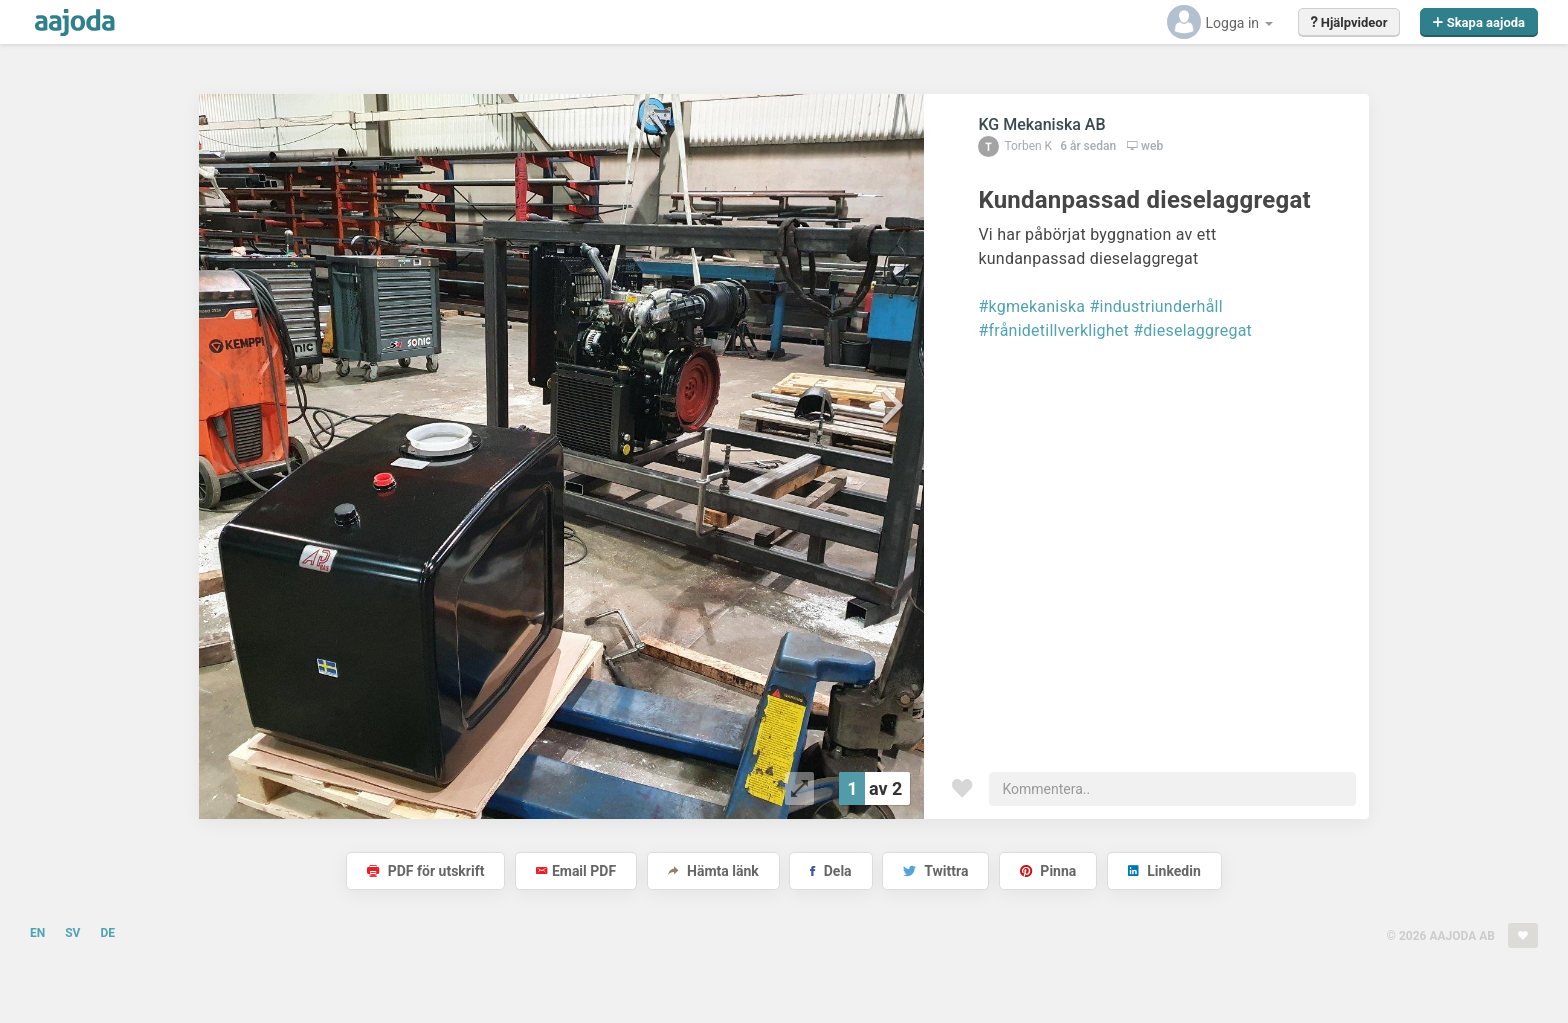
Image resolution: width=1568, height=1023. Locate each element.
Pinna (1048, 871)
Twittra (935, 871)
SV (72, 933)
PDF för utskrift (425, 871)
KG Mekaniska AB (1041, 124)
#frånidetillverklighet (1053, 330)
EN (37, 933)
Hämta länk (713, 871)
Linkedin (1164, 871)
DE (107, 933)
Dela (830, 871)
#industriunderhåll (1155, 306)
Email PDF (576, 871)
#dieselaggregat (1192, 330)
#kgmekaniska (1031, 306)
